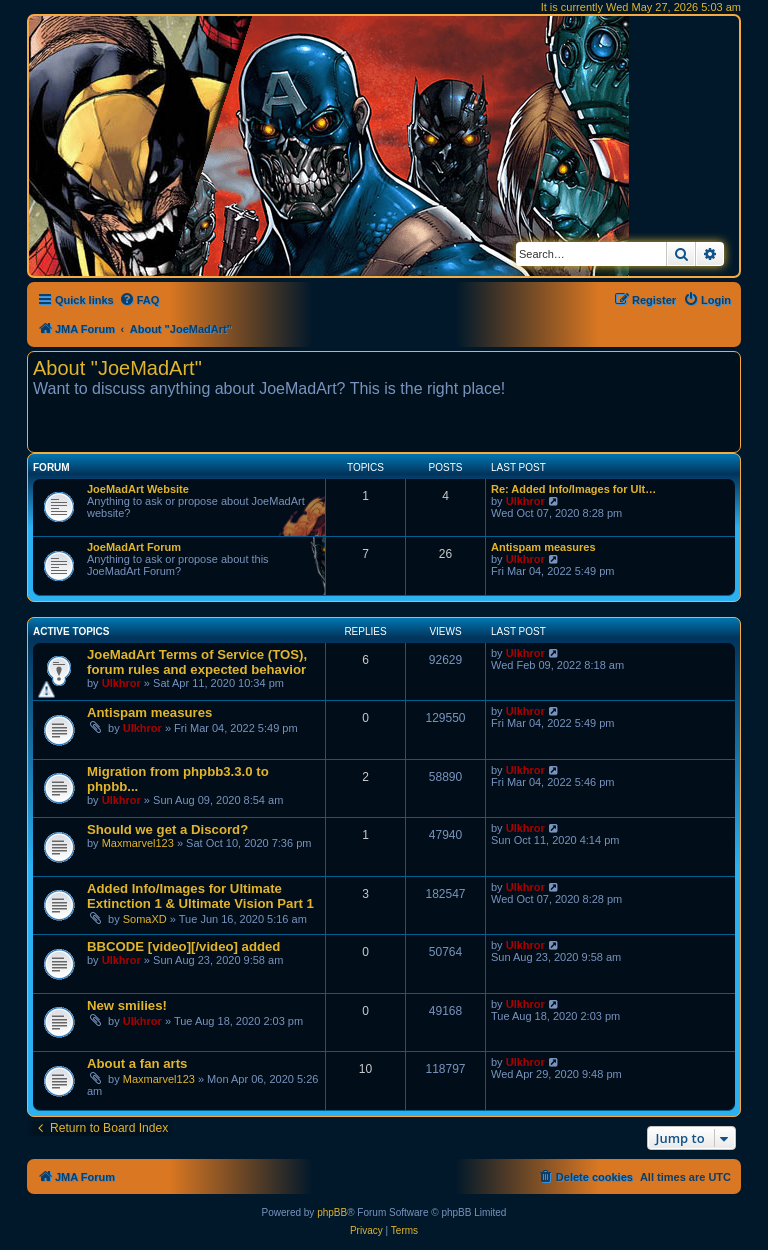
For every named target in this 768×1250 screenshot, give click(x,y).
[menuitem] (139, 300)
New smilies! (127, 1005)
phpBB (332, 1212)
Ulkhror (525, 501)
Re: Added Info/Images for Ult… (573, 489)
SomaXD (145, 919)
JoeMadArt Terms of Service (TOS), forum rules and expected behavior (197, 662)
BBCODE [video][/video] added (183, 946)
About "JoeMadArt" (117, 368)
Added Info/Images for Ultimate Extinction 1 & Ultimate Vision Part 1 (200, 896)
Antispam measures (543, 547)
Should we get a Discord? (167, 829)
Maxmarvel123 (138, 843)
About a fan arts (137, 1063)
